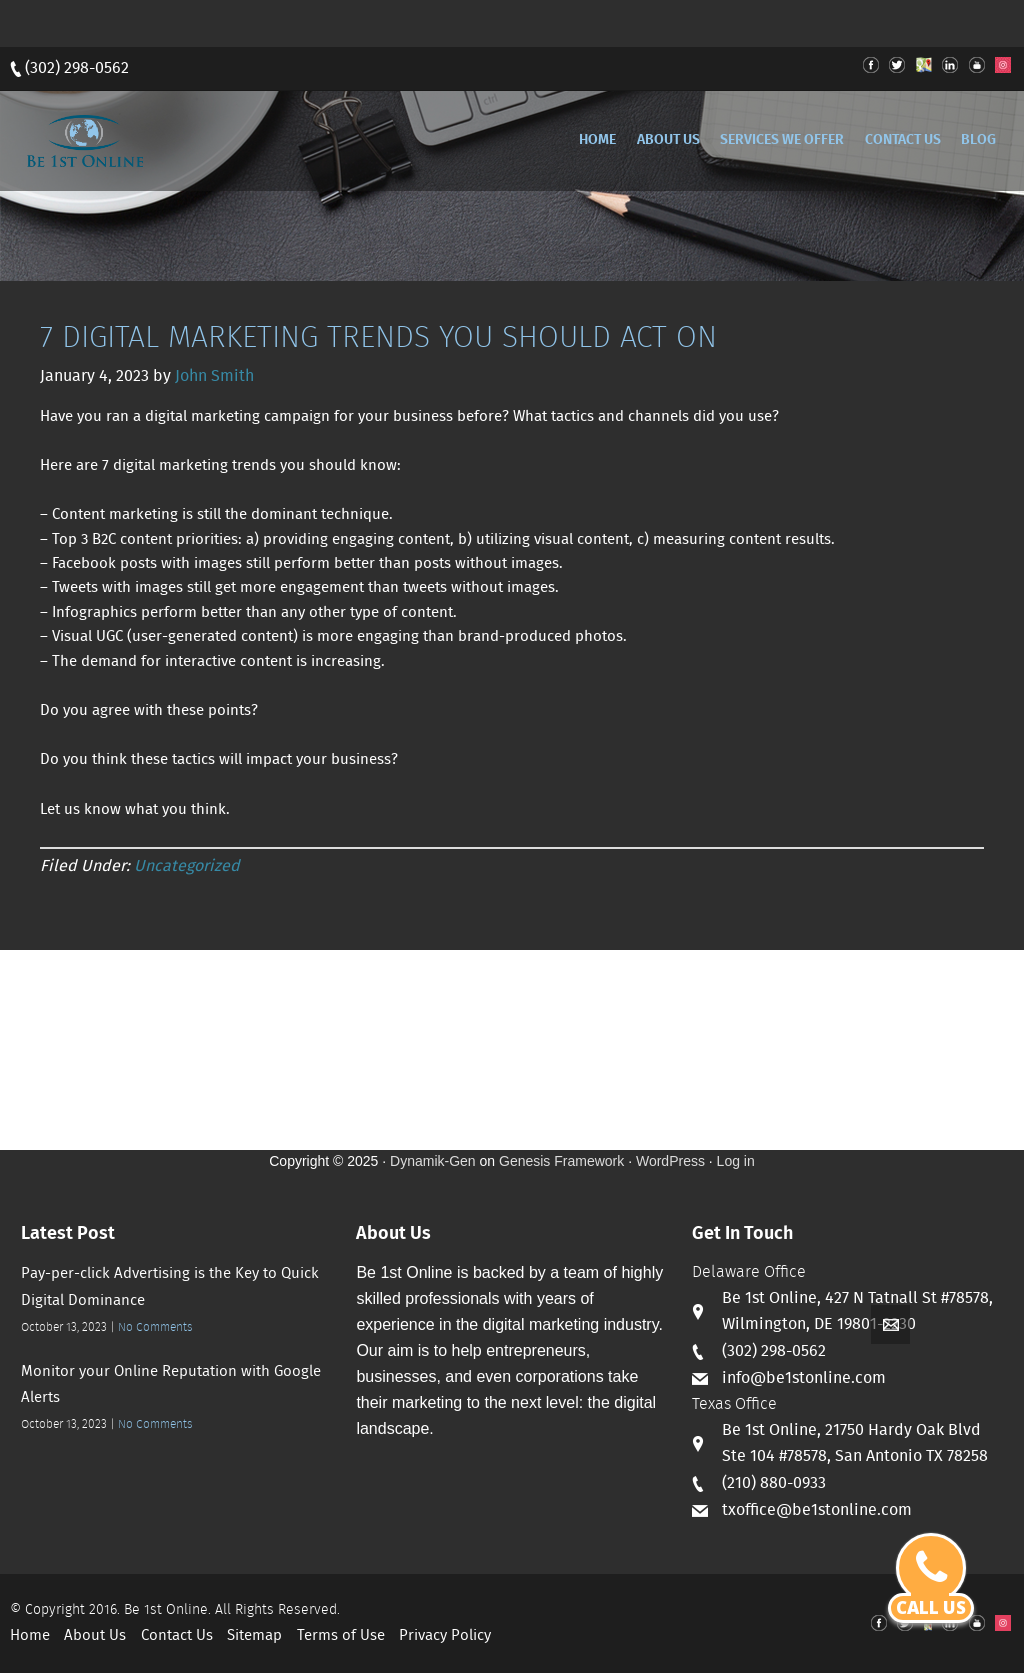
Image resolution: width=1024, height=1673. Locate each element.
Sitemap (254, 1636)
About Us (95, 1636)
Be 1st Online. (167, 1610)
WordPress (670, 1161)
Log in (736, 1161)
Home (30, 1636)
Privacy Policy (445, 1636)
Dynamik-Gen (433, 1161)
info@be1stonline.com (804, 1378)
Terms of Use (341, 1636)
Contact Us (177, 1636)
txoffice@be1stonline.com (817, 1510)
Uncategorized (187, 866)
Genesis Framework (561, 1161)
